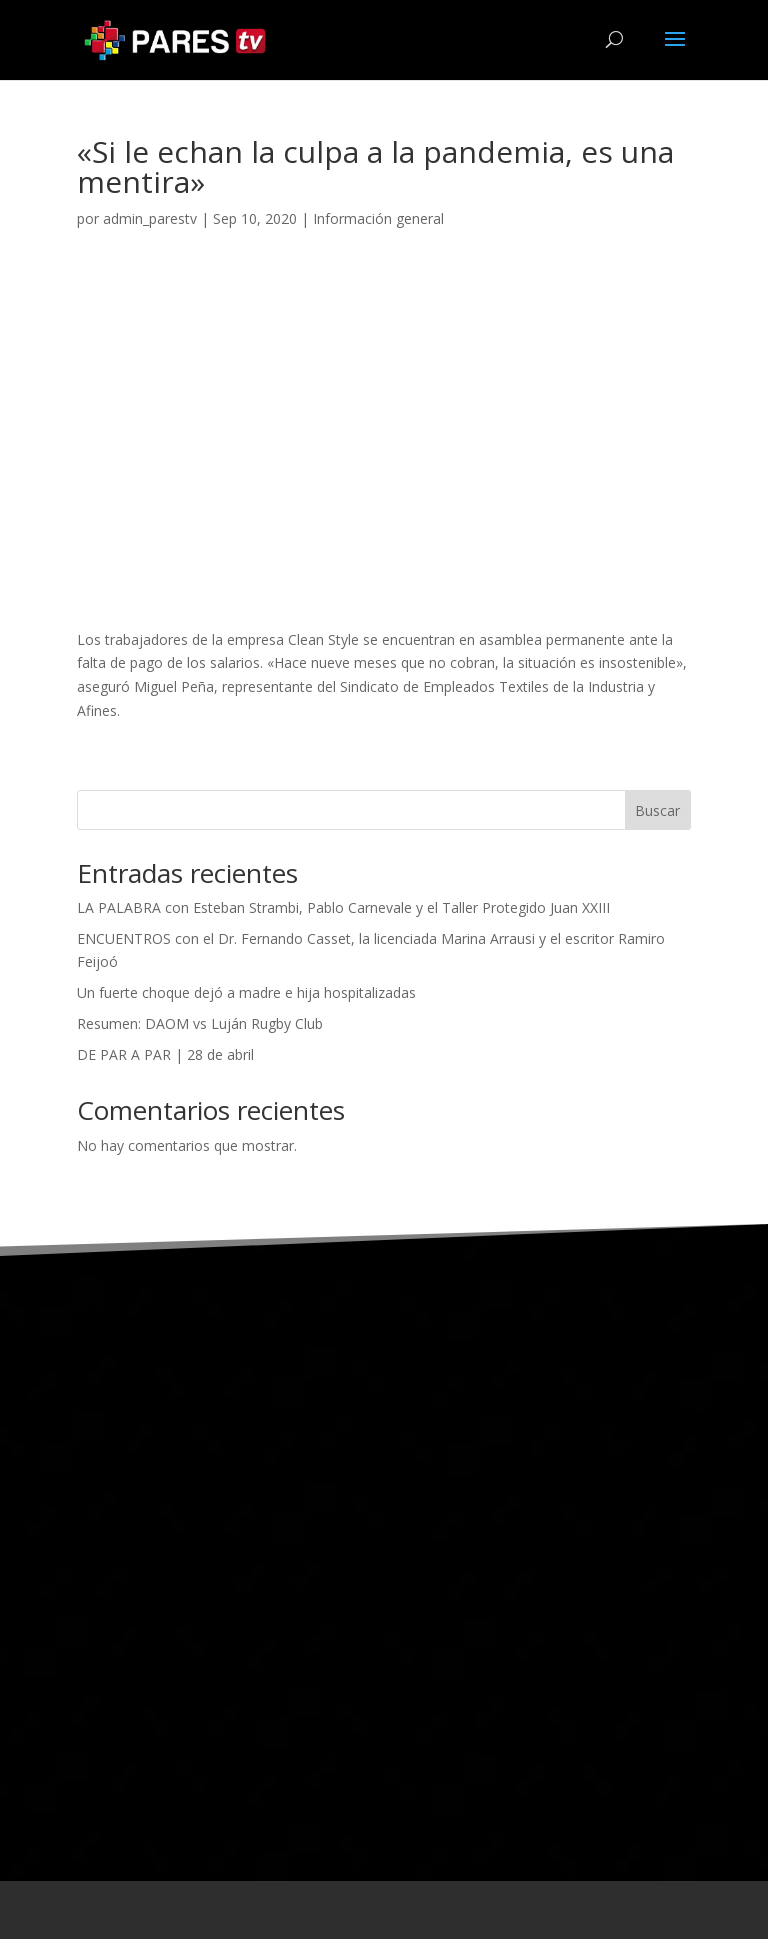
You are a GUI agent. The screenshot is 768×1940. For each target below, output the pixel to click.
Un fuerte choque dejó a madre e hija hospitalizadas (246, 993)
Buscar (657, 811)
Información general (378, 219)
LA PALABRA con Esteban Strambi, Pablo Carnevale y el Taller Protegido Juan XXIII (343, 908)
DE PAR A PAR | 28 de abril (165, 1055)
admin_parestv (150, 219)
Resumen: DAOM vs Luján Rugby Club (200, 1024)
